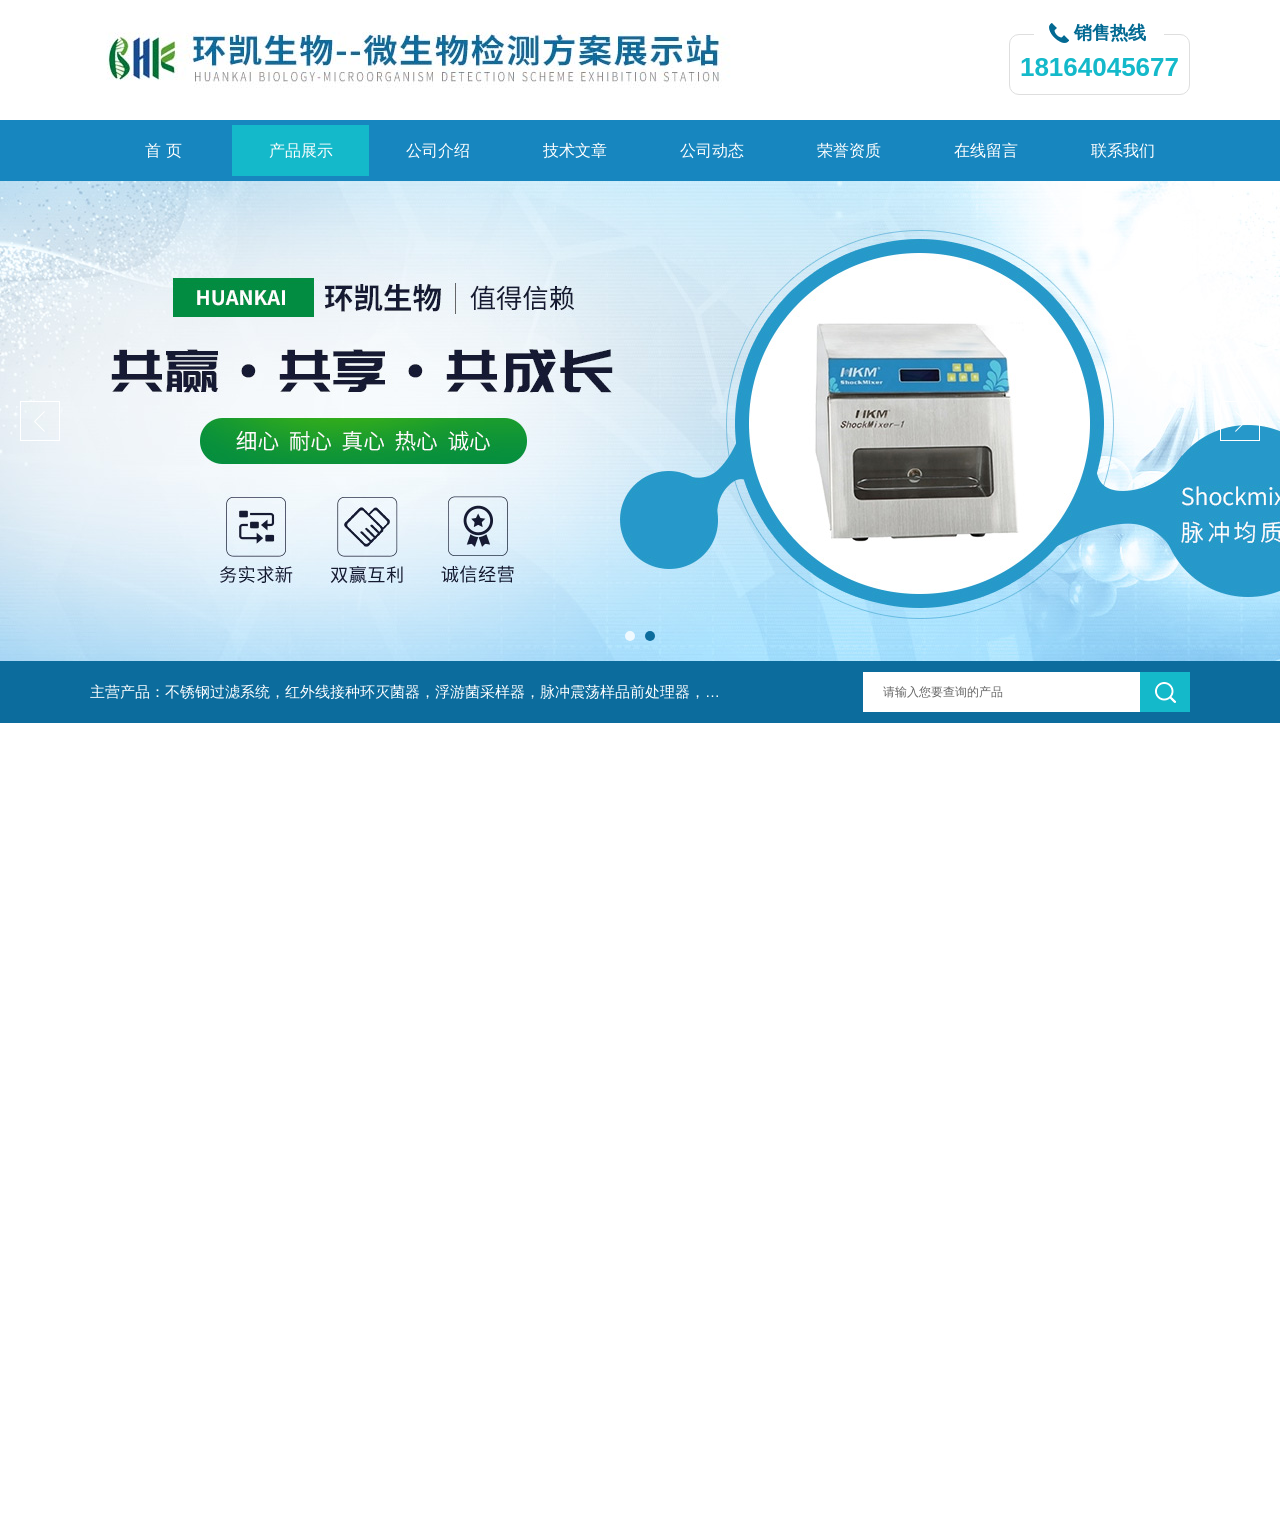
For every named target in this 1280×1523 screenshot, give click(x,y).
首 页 (163, 150)
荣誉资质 (849, 150)
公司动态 (712, 150)
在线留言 (986, 150)
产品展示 (301, 150)
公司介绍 (438, 150)
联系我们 (1123, 150)
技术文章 (575, 150)
